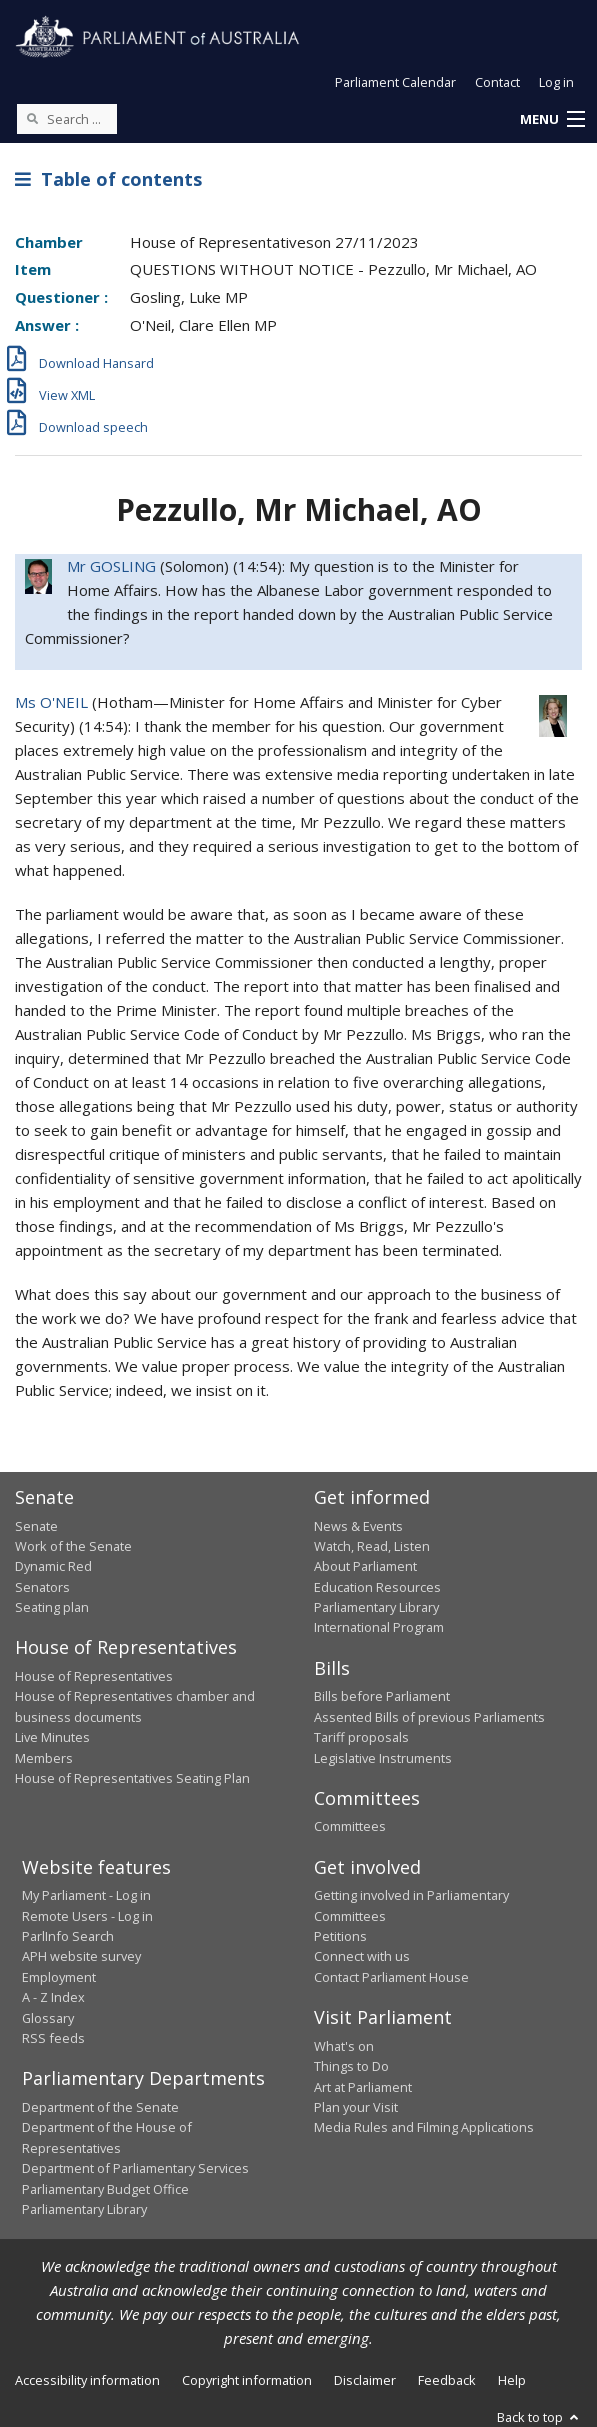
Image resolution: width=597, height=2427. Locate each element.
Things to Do (351, 2066)
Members (44, 1758)
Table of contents (108, 179)
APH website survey (81, 1956)
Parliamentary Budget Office (105, 2189)
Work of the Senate (73, 1546)
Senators (42, 1587)
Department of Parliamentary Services (135, 2168)
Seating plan (52, 1607)
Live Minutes (52, 1737)
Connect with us (362, 1956)
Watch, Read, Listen (372, 1546)
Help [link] (512, 2380)
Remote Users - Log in (87, 1916)
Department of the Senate (100, 2107)
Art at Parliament (363, 2087)
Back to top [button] (539, 2417)
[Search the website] (67, 119)
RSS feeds (53, 2038)
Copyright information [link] (247, 2380)
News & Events (358, 1526)
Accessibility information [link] (87, 2380)
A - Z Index (53, 1997)
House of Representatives (94, 1676)
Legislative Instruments (383, 1758)
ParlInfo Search (68, 1936)
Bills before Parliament (382, 1696)
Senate (36, 1526)
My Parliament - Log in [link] (86, 1895)
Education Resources (377, 1587)
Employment (59, 1977)
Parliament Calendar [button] (395, 82)
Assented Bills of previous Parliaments (429, 1717)
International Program (379, 1627)
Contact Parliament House (391, 1977)
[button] (552, 120)
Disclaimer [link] (365, 2380)
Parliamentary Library (376, 1607)
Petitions (340, 1936)
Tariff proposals (361, 1737)
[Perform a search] (32, 118)
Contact (497, 82)
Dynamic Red (53, 1566)
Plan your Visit (356, 2107)
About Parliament (365, 1566)
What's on (344, 2046)
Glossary (48, 2018)
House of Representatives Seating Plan (132, 1778)
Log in (556, 82)
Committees (350, 1826)
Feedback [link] (447, 2380)
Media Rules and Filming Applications (424, 2127)
